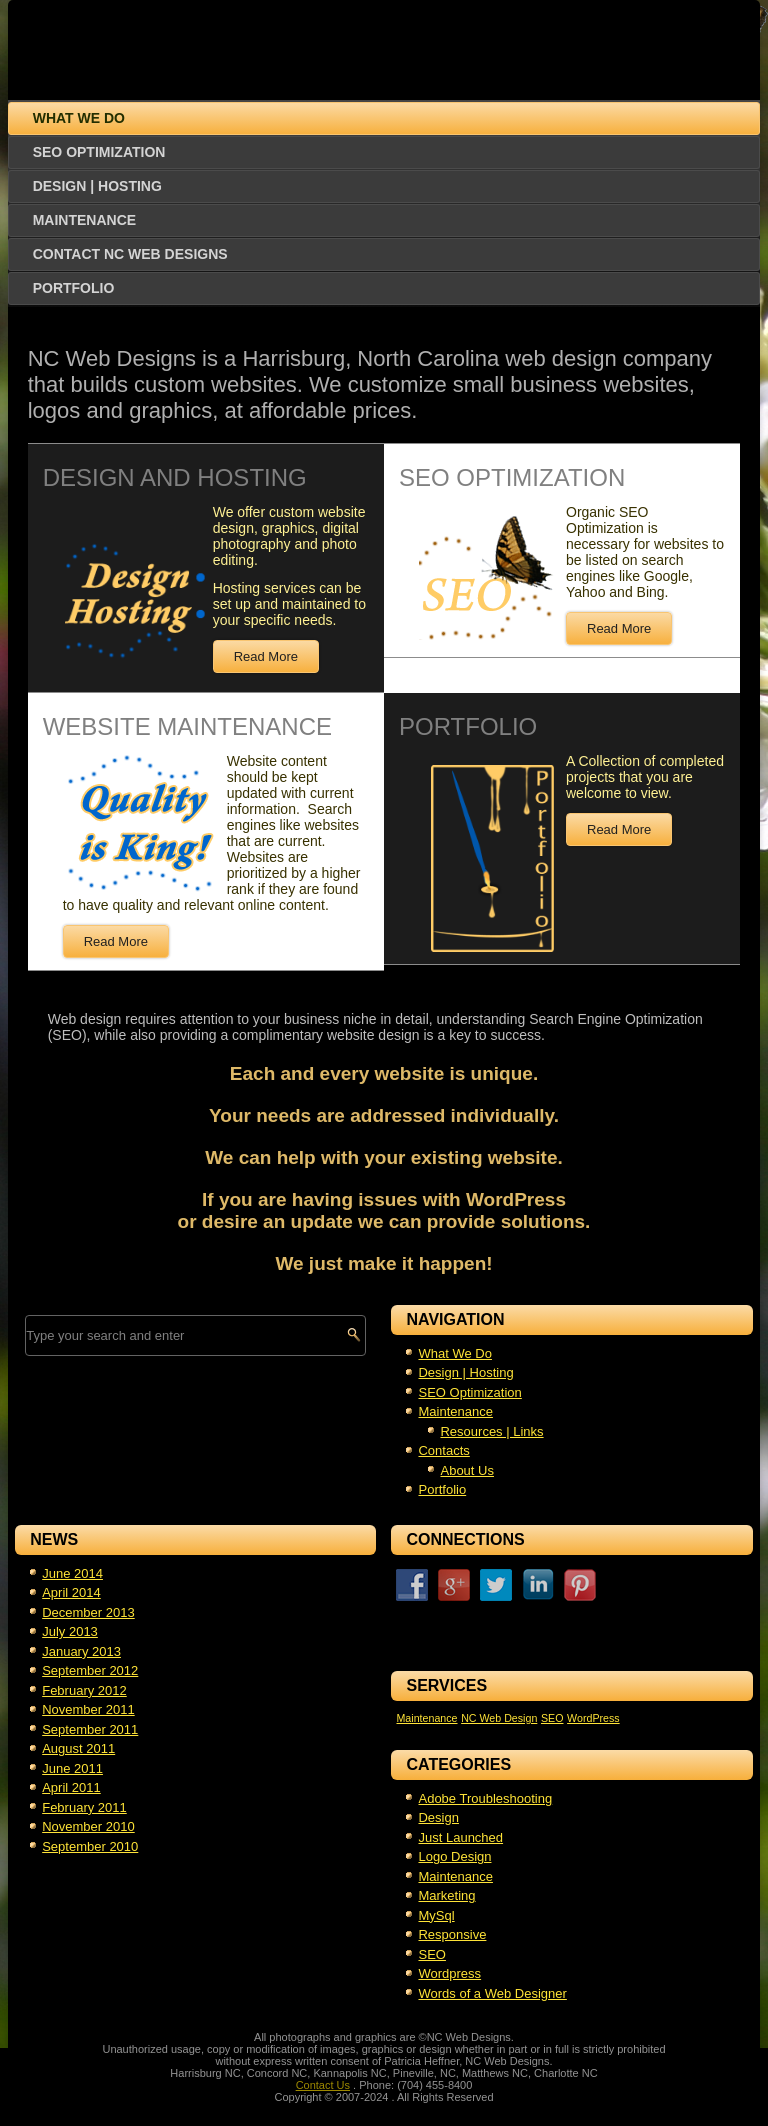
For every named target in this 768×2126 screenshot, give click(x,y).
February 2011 (84, 1807)
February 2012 (84, 1690)
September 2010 (90, 1846)
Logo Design (454, 1856)
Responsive (452, 1934)
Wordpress (449, 1973)
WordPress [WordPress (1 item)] (593, 1718)
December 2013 (88, 1612)
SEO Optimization (99, 152)
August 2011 (78, 1748)
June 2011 (72, 1768)
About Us (466, 1470)
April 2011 (71, 1787)
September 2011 (90, 1729)
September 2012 (90, 1670)
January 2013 (81, 1651)
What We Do (79, 118)
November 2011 (88, 1709)
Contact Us (323, 2085)
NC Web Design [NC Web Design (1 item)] (499, 1718)
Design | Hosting (97, 186)
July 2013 (70, 1631)
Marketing (446, 1895)
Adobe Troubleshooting (485, 1798)
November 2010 (88, 1826)
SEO (431, 1954)
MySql (436, 1915)
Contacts (443, 1450)
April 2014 (71, 1592)
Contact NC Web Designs (130, 254)
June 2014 (72, 1573)
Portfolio (74, 288)
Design (438, 1817)
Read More (266, 656)
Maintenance (84, 220)
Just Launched (460, 1837)
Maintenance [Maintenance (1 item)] (426, 1718)
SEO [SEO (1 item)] (552, 1718)
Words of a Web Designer (492, 1993)
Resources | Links (491, 1431)
